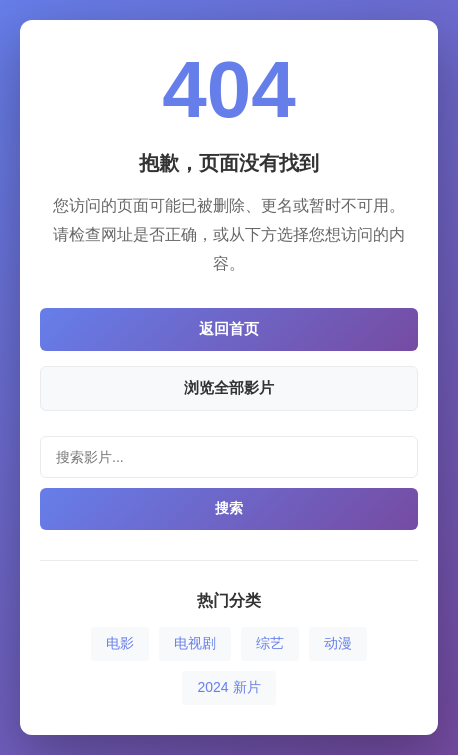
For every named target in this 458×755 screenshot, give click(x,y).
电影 (120, 643)
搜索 (229, 508)
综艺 (270, 643)
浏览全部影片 (229, 387)
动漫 (338, 643)
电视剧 (195, 643)
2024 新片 (228, 687)
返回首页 (229, 328)
